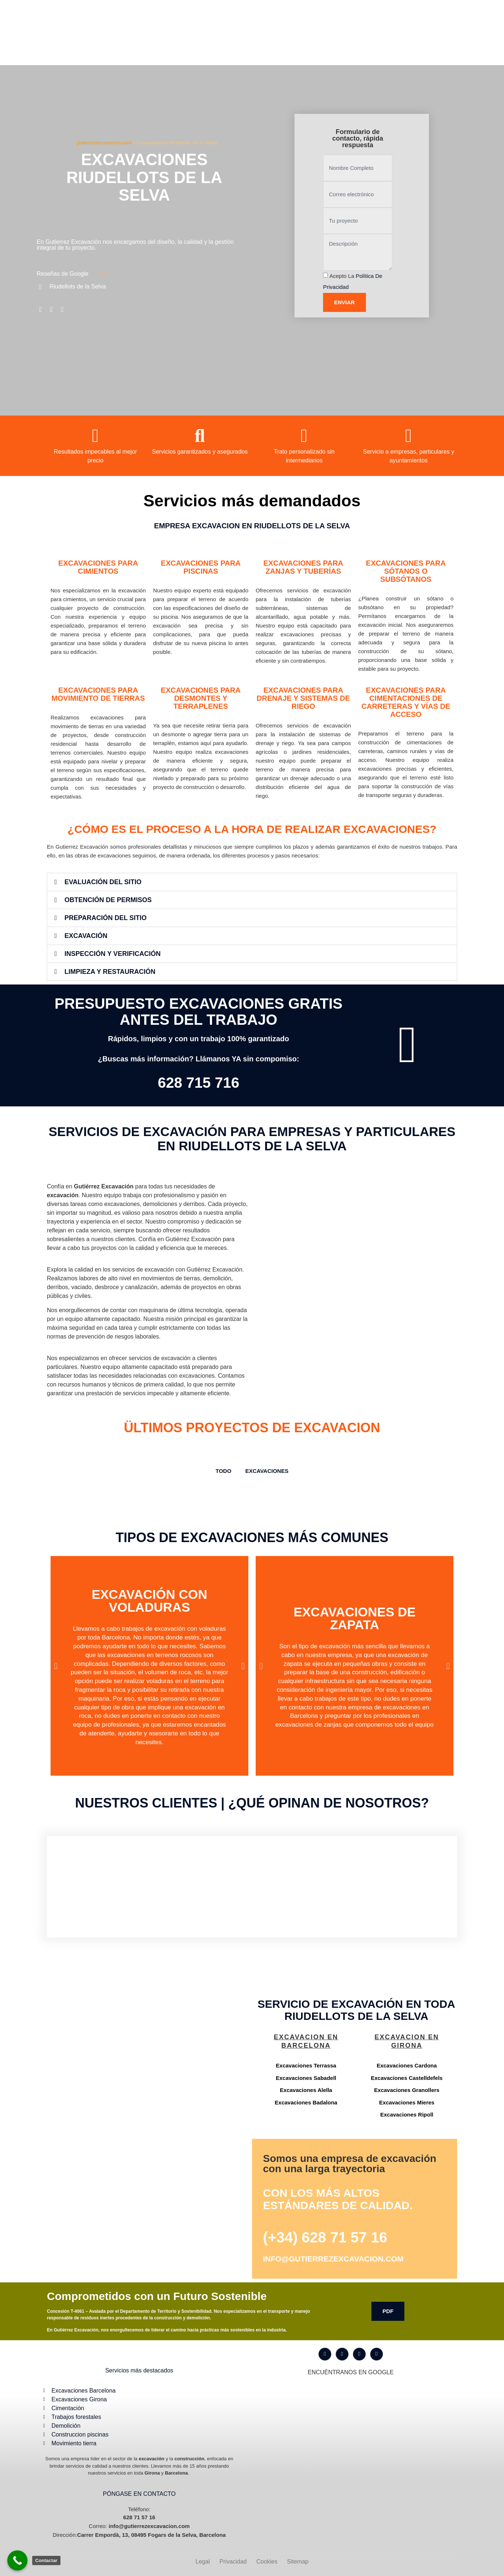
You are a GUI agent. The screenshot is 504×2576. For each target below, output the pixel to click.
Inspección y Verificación (112, 953)
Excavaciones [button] (267, 1471)
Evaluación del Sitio (102, 882)
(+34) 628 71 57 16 (325, 2237)
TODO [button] (223, 1471)
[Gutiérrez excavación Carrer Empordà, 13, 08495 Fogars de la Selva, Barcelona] (147, 2059)
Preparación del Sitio (105, 918)
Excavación (85, 935)
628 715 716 (198, 1083)
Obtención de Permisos (108, 900)
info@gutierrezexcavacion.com (333, 2259)
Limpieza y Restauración (109, 971)
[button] (252, 882)
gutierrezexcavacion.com (104, 142)
